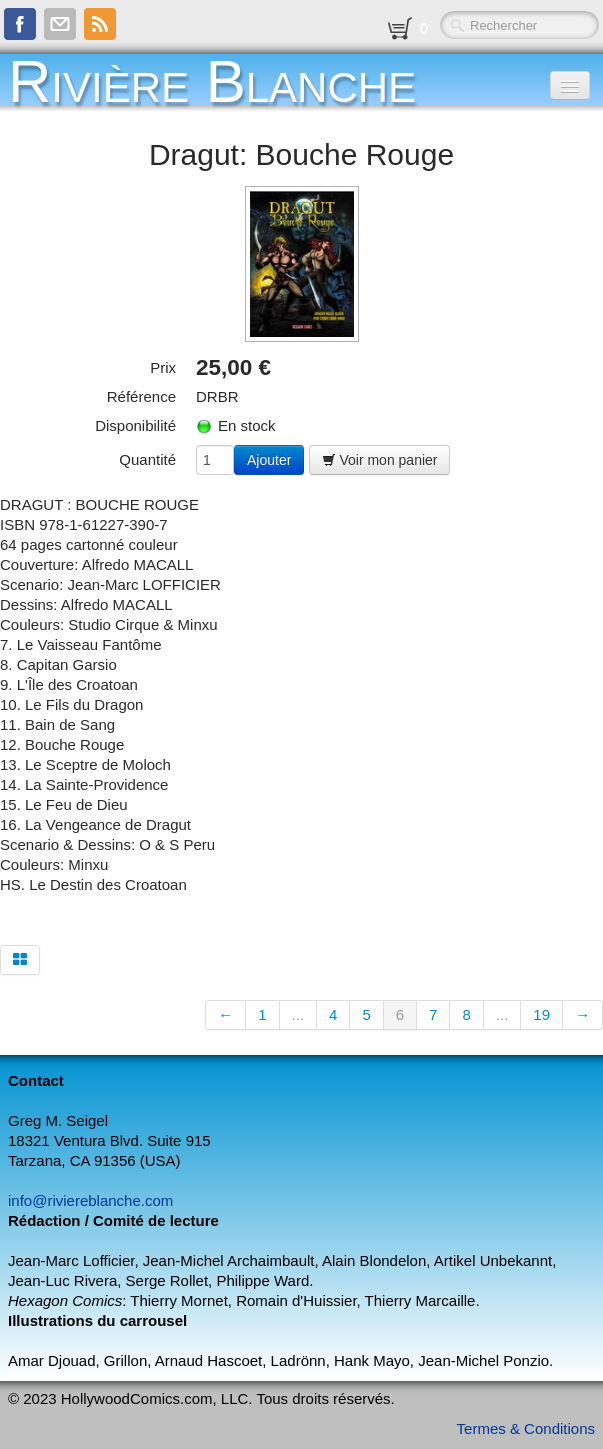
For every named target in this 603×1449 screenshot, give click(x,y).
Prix (163, 367)
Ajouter (269, 460)
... (298, 1014)
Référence (141, 396)
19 (541, 1014)
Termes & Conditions (526, 1428)
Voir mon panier (380, 460)
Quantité (147, 459)
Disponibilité (135, 425)
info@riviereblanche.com (90, 1200)
